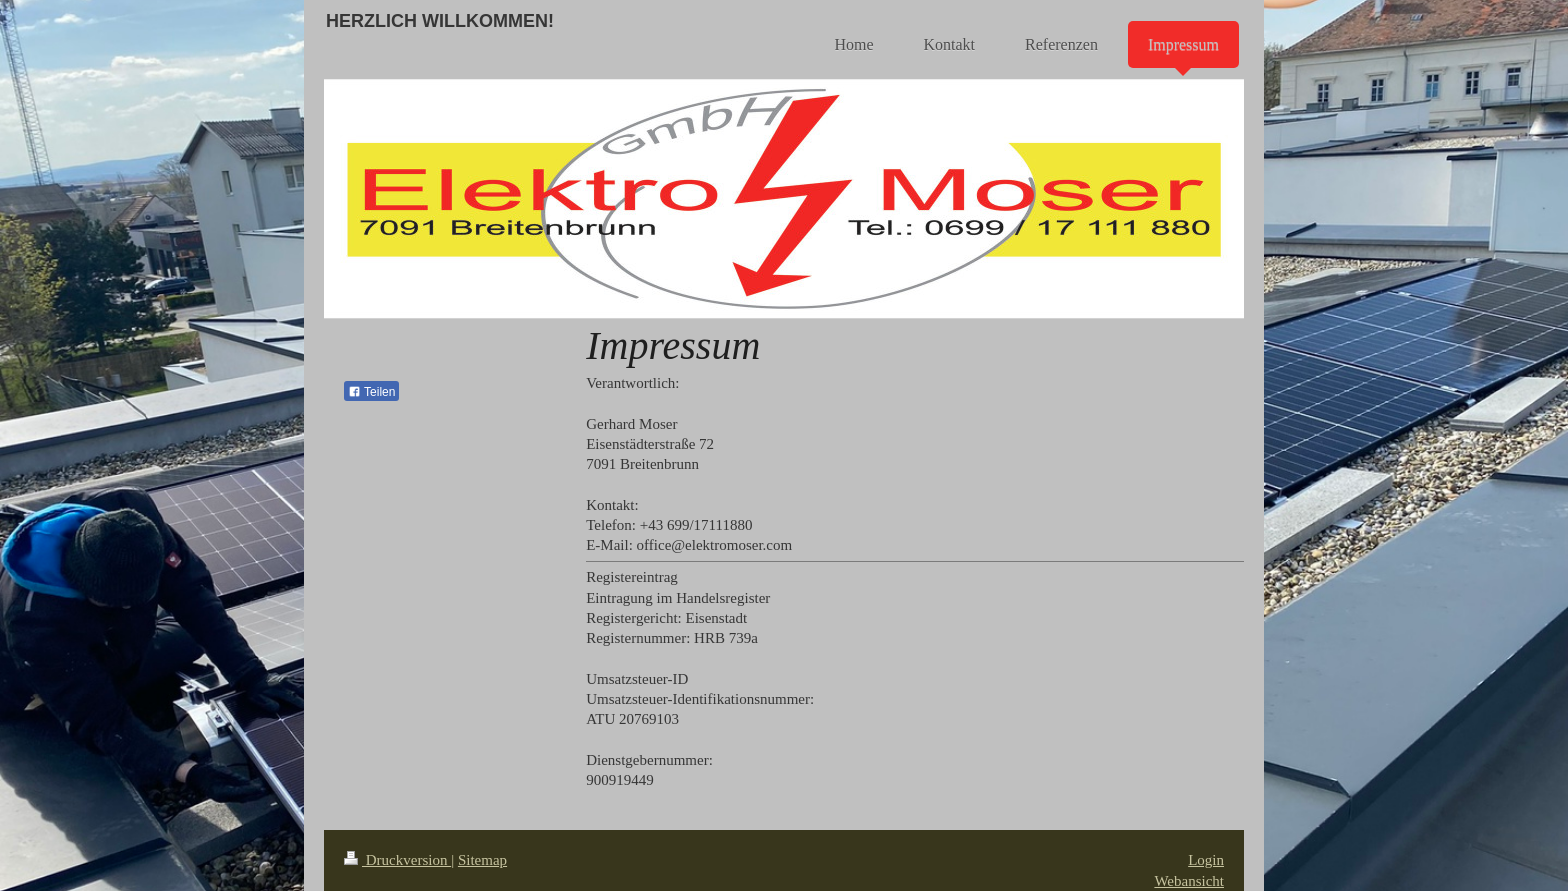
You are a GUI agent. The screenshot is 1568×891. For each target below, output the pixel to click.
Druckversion (397, 860)
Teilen (371, 392)
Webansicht (1189, 881)
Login (1206, 860)
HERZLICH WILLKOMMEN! (440, 21)
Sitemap (482, 860)
